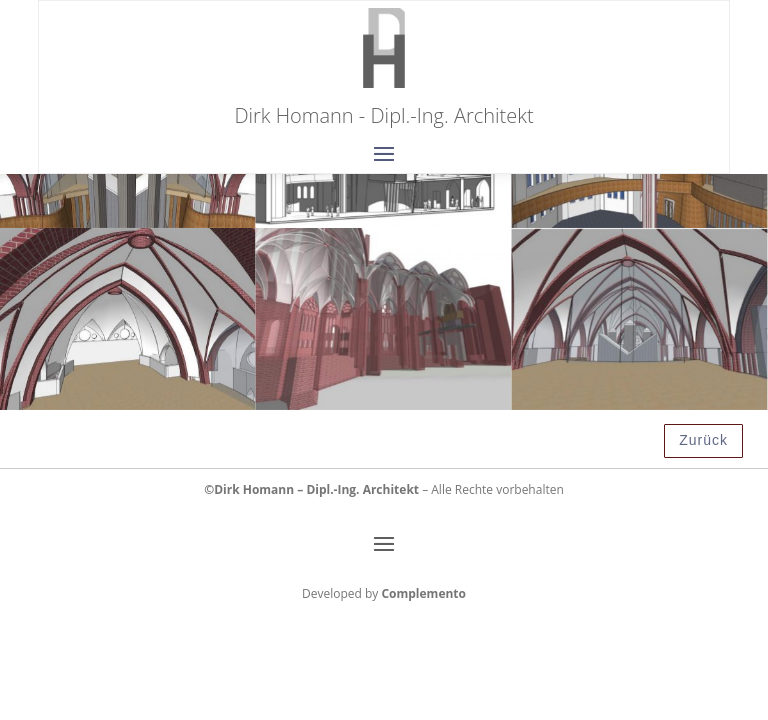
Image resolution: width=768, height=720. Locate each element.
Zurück (703, 440)
